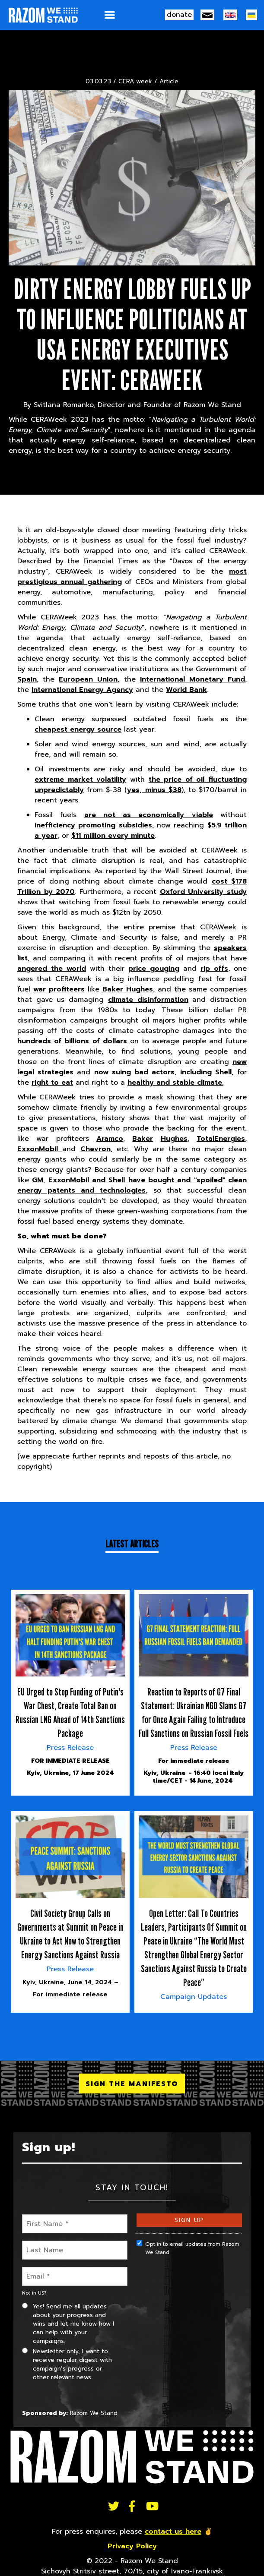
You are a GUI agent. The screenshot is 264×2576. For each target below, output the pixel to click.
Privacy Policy (132, 2546)
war (39, 989)
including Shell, (207, 1072)
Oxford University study (203, 892)
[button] (110, 15)
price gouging (153, 968)
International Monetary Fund (192, 679)
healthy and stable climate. (175, 1082)
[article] (70, 1693)
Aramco (109, 1138)
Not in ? (34, 2293)
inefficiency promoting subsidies (93, 825)
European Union (88, 679)
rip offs (214, 968)
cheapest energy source (78, 729)
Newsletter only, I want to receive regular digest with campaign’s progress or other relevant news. (67, 2364)
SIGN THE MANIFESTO (132, 2084)
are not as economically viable (148, 815)
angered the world (51, 968)
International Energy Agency (82, 690)
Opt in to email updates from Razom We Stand (188, 2248)
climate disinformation (148, 999)
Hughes (174, 1138)
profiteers (67, 989)
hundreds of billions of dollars (73, 1041)
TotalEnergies (221, 1138)
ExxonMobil (39, 1149)
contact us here (173, 2531)
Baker (142, 1138)
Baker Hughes (127, 989)
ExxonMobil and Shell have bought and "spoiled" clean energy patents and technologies (132, 1185)
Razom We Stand (94, 2413)
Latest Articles (132, 1543)
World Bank (186, 690)
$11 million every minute (113, 835)
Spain (27, 679)
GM (37, 1180)
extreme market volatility (80, 779)
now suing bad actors (134, 1072)
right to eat (52, 1082)
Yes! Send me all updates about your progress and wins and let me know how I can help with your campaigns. (68, 2324)
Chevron (95, 1149)
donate (179, 14)
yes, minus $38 (154, 790)
